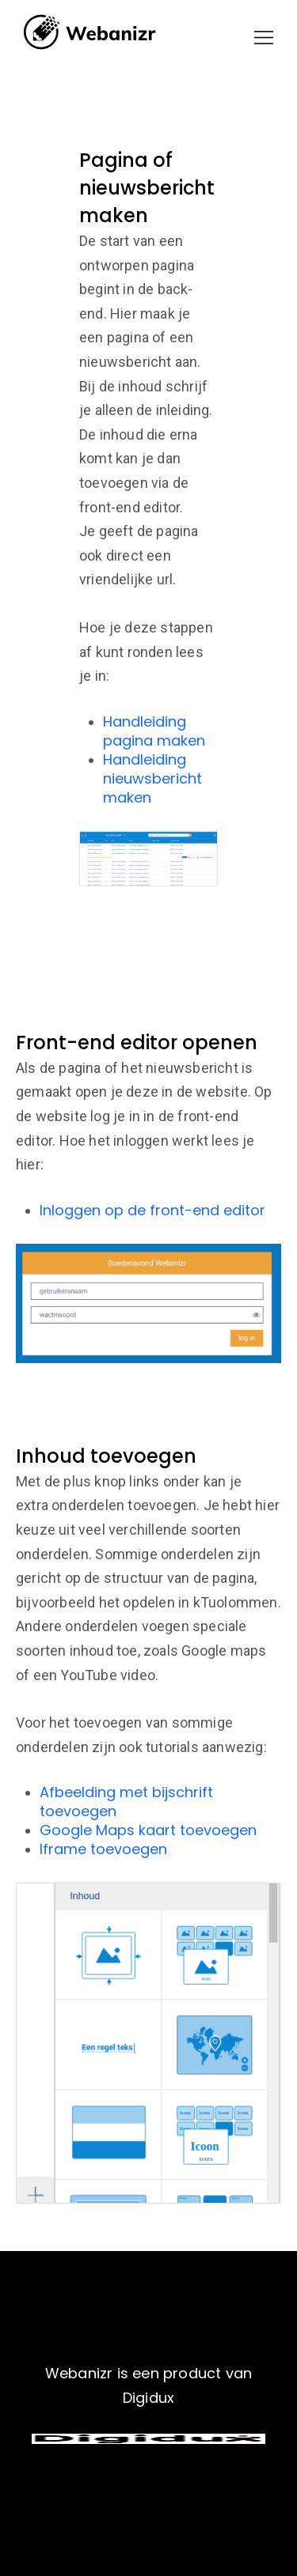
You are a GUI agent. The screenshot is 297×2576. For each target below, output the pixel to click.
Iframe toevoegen (103, 1849)
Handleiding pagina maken (154, 731)
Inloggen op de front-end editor (152, 1210)
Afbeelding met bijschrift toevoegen (126, 1801)
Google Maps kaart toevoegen (148, 1830)
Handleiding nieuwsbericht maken (152, 778)
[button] (263, 37)
